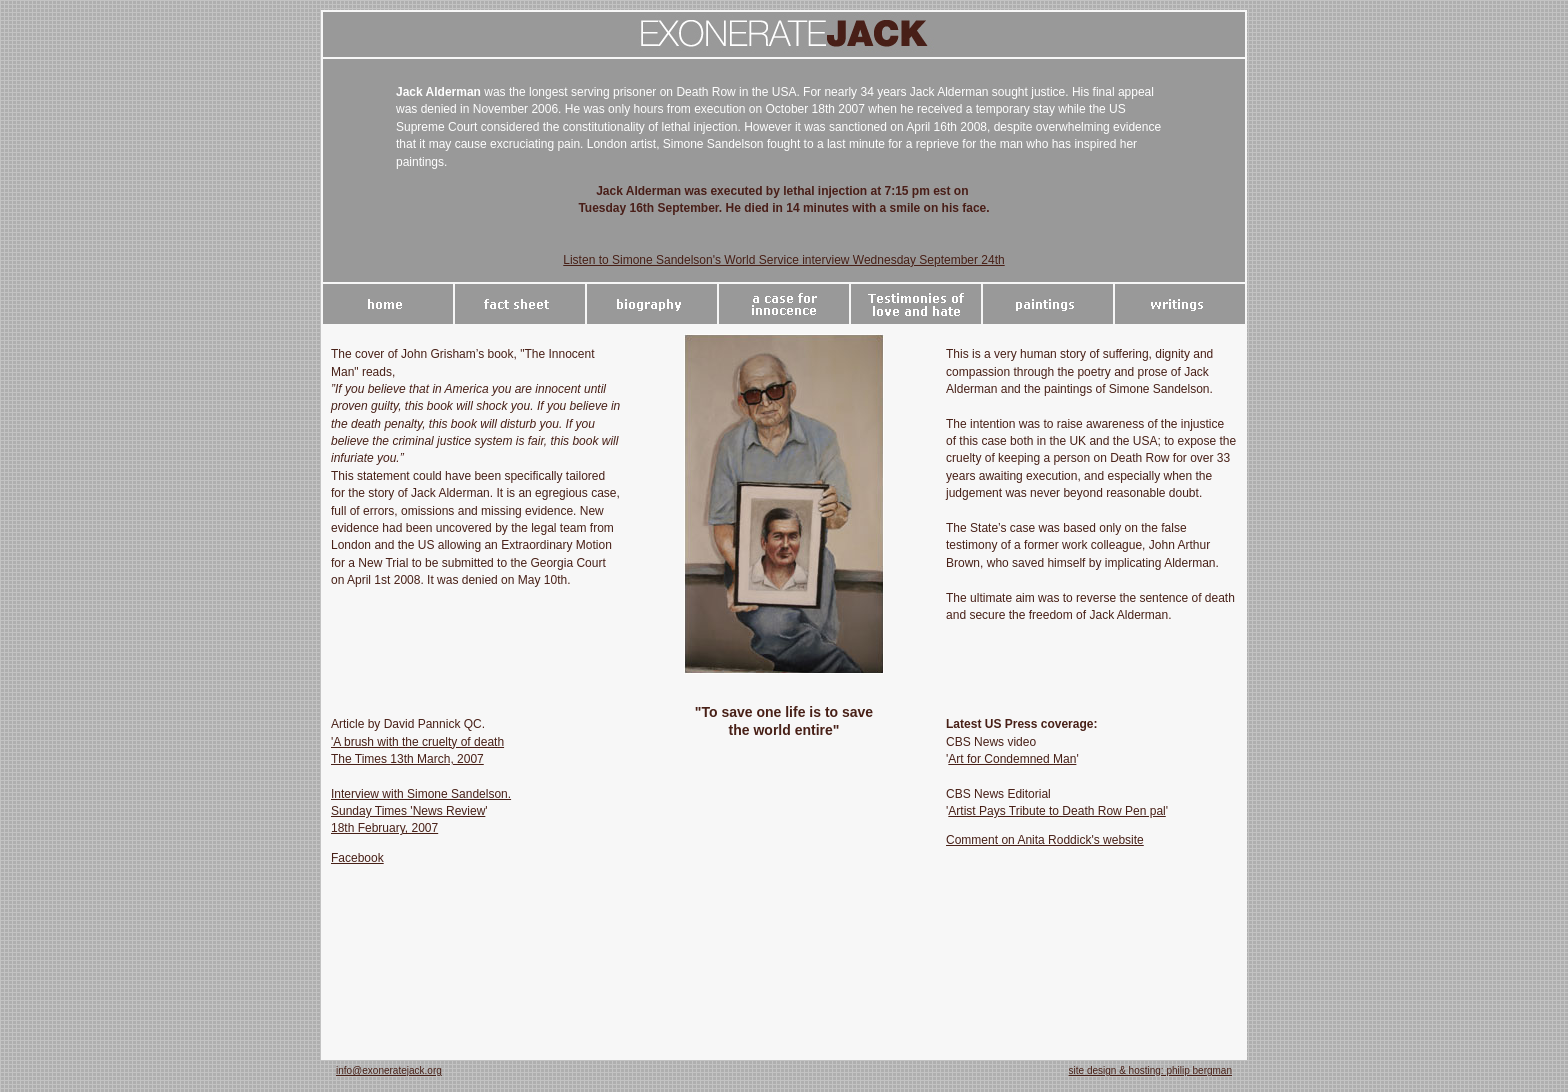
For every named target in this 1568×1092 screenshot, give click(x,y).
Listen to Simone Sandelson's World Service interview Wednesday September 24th (783, 260)
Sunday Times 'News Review (408, 811)
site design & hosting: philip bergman (1150, 1070)
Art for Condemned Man (1012, 759)
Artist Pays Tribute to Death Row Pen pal (1056, 811)
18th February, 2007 (384, 828)
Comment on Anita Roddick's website (1045, 840)
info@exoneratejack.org (389, 1070)
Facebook (357, 858)
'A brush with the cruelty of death (417, 742)
